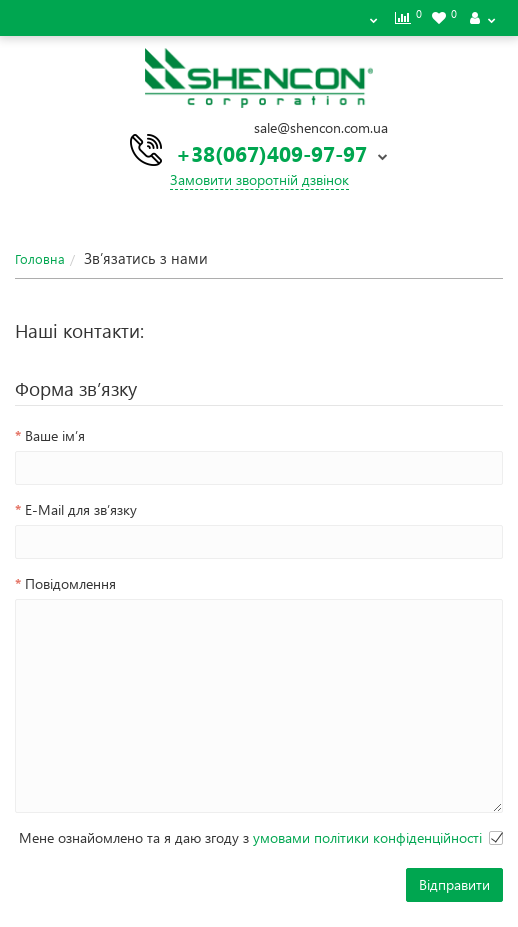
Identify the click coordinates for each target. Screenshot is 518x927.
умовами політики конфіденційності (367, 837)
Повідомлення (70, 583)
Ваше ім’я (55, 435)
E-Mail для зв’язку (81, 509)
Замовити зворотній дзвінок (259, 179)
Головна (40, 258)
